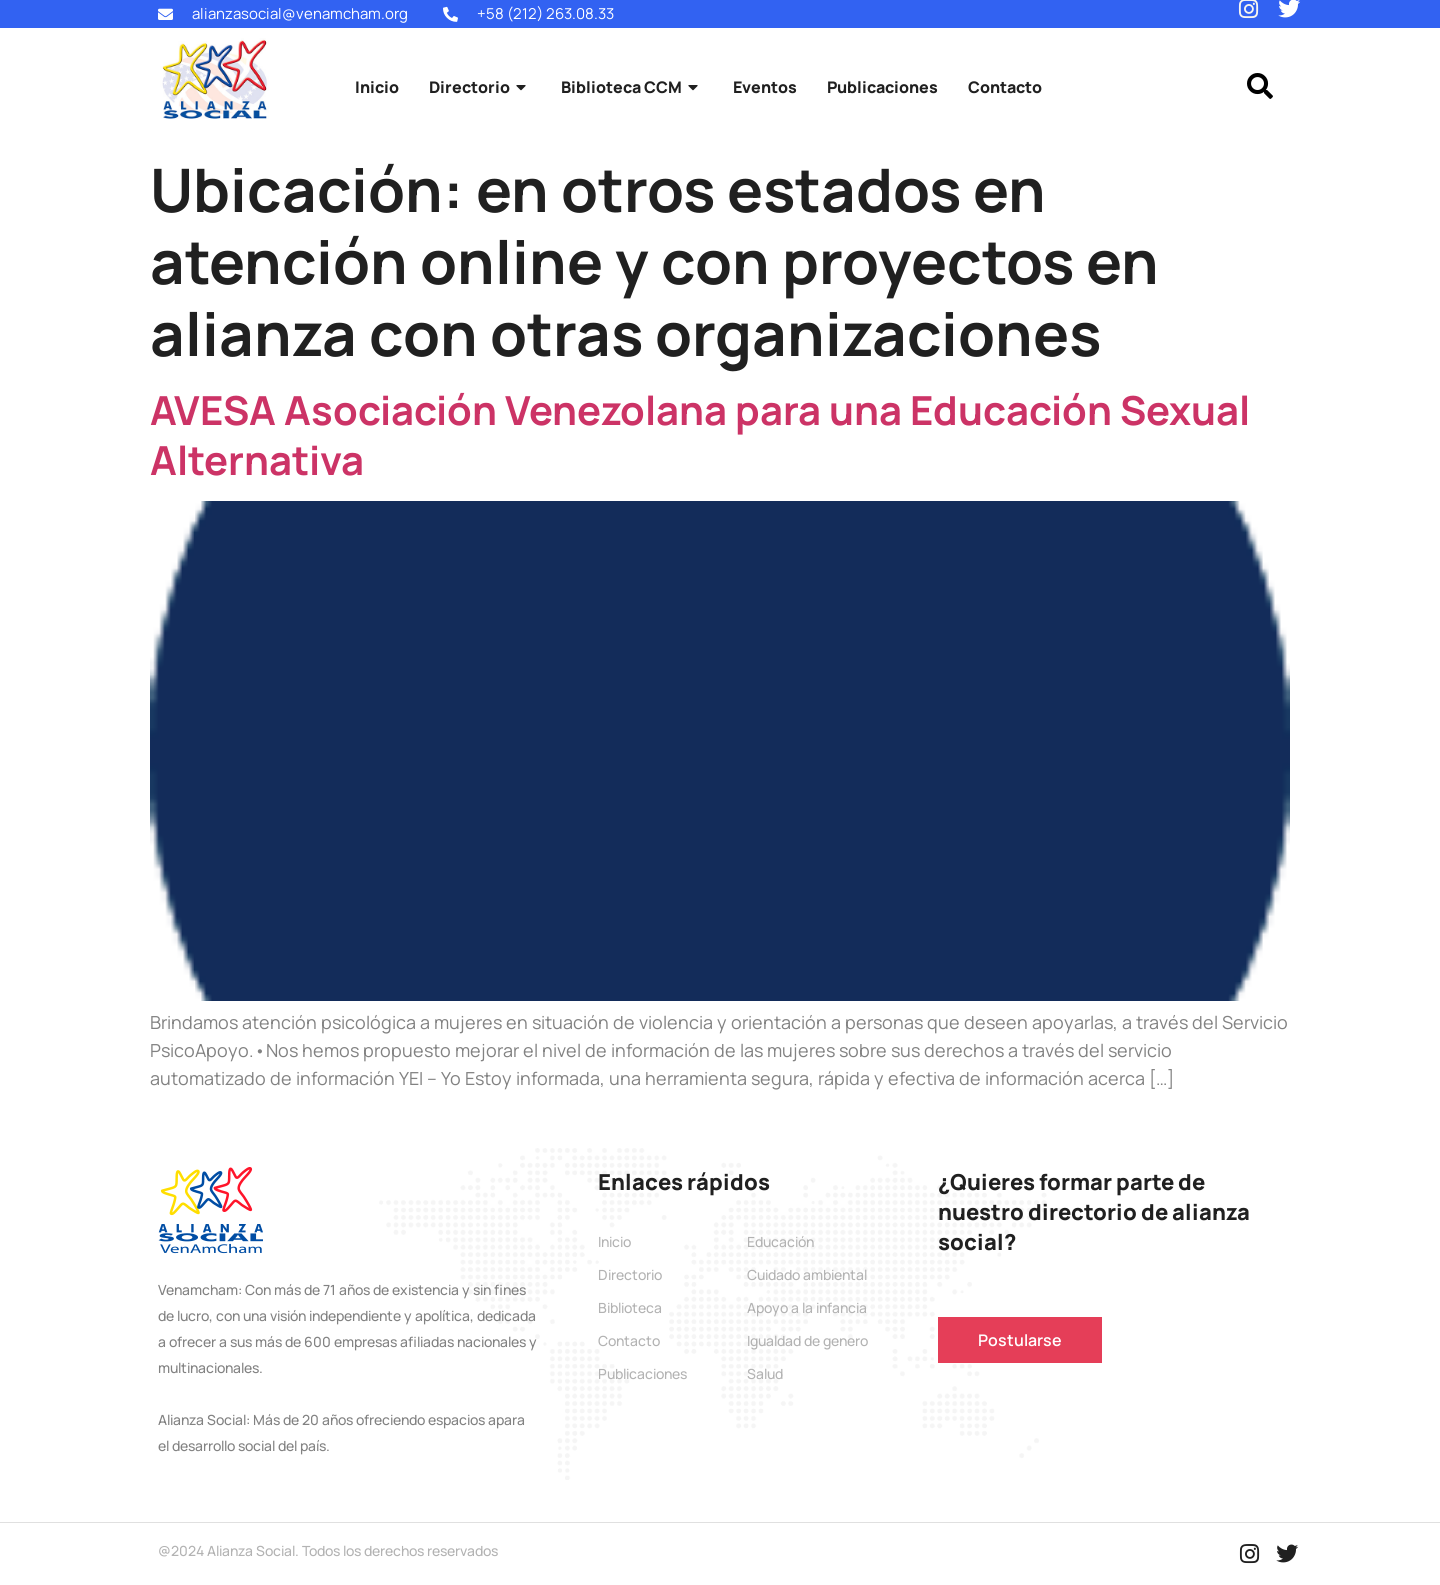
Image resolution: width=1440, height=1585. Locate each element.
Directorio (480, 87)
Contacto (1005, 87)
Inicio (377, 87)
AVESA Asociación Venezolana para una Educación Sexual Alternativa (700, 434)
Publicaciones (882, 87)
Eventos (765, 87)
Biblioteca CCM (632, 87)
